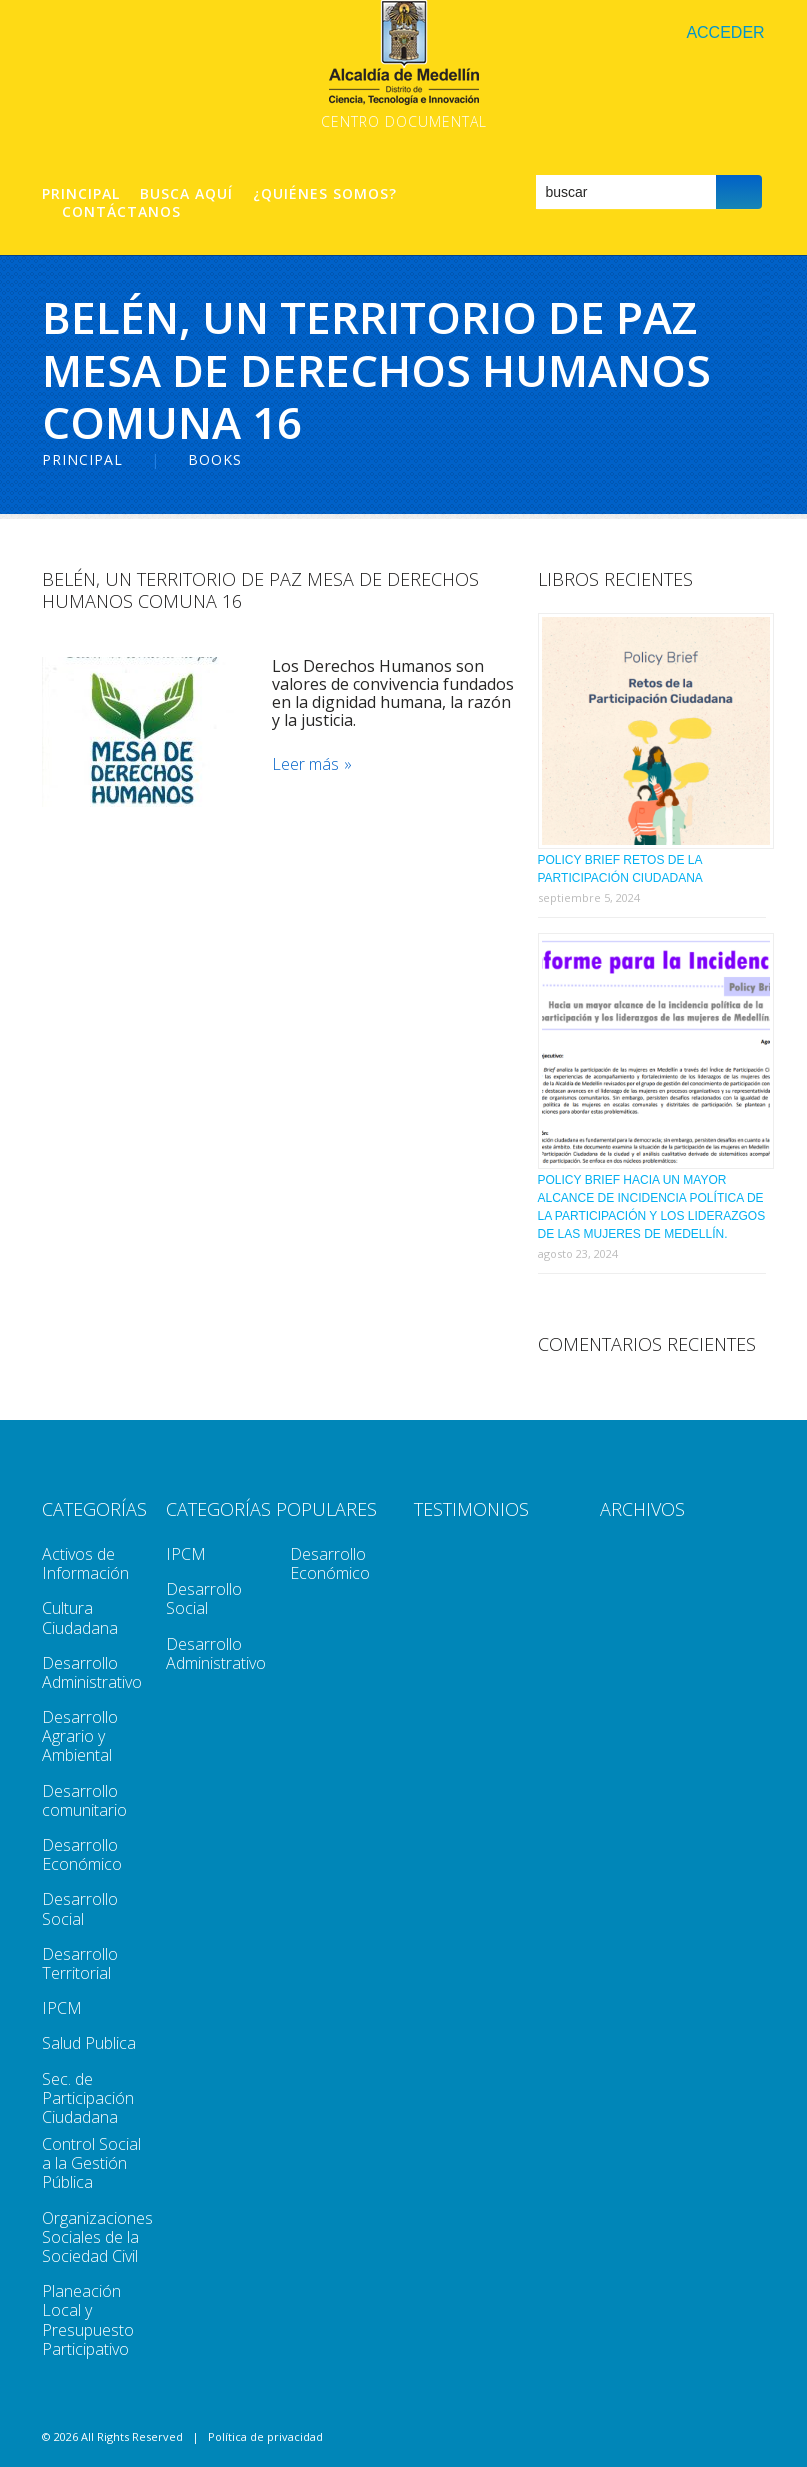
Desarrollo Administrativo (92, 1672)
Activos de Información (85, 1563)
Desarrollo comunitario (84, 1800)
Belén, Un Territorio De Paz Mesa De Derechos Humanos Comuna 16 (260, 590)
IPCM (62, 2008)
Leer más (305, 764)
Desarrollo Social (80, 1908)
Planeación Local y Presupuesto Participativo (88, 2320)
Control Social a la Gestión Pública (91, 2163)
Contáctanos (121, 212)
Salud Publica (89, 2043)
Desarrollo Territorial (80, 1963)
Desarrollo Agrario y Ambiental (80, 1736)
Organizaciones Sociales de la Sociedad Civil (97, 2237)
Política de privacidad (265, 2436)
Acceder (725, 32)
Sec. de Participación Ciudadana (88, 2098)
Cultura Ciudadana (80, 1617)
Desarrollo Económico (82, 1854)
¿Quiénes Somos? (325, 194)
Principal (81, 194)
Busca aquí (186, 194)
